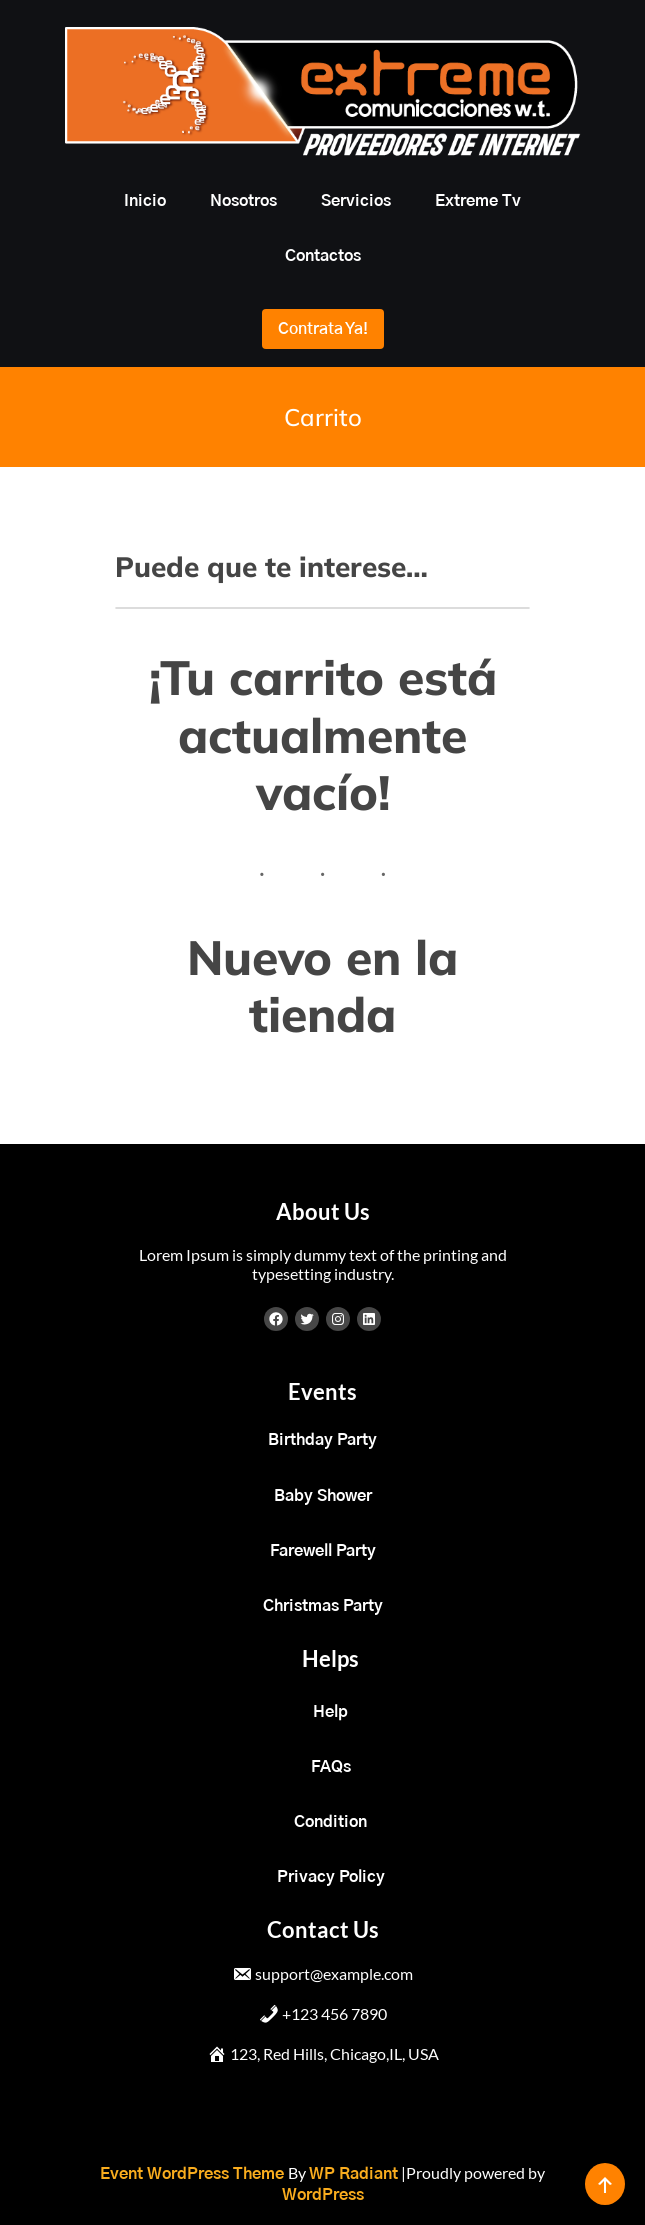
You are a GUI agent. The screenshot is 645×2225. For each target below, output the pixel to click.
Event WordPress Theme (194, 2174)
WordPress (323, 2195)
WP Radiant (353, 2174)
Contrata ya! (323, 329)
